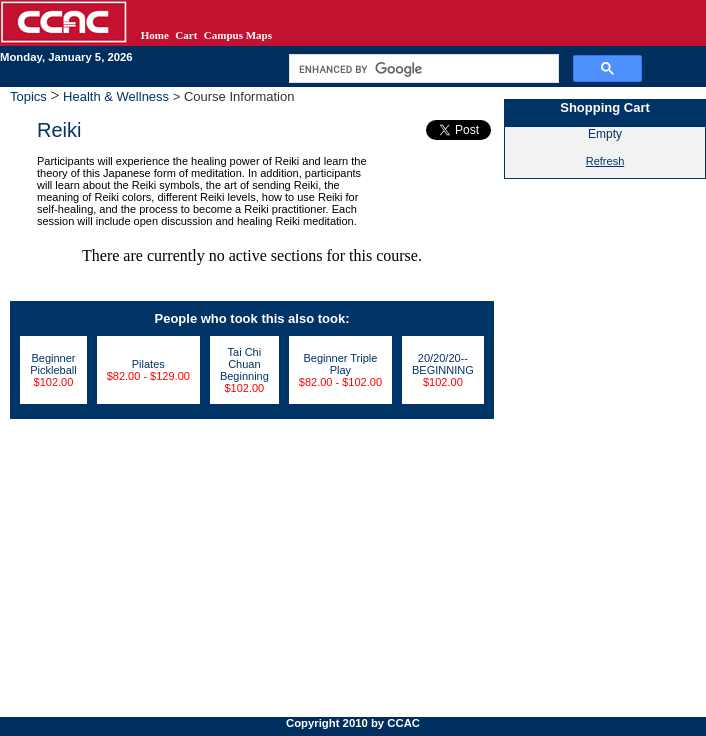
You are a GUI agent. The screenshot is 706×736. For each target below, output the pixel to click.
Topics (30, 96)
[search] (422, 69)
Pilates (148, 364)
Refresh (605, 161)
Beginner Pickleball (53, 364)
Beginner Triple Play (340, 364)
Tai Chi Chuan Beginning (244, 364)
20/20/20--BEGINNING (443, 364)
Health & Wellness (116, 96)
